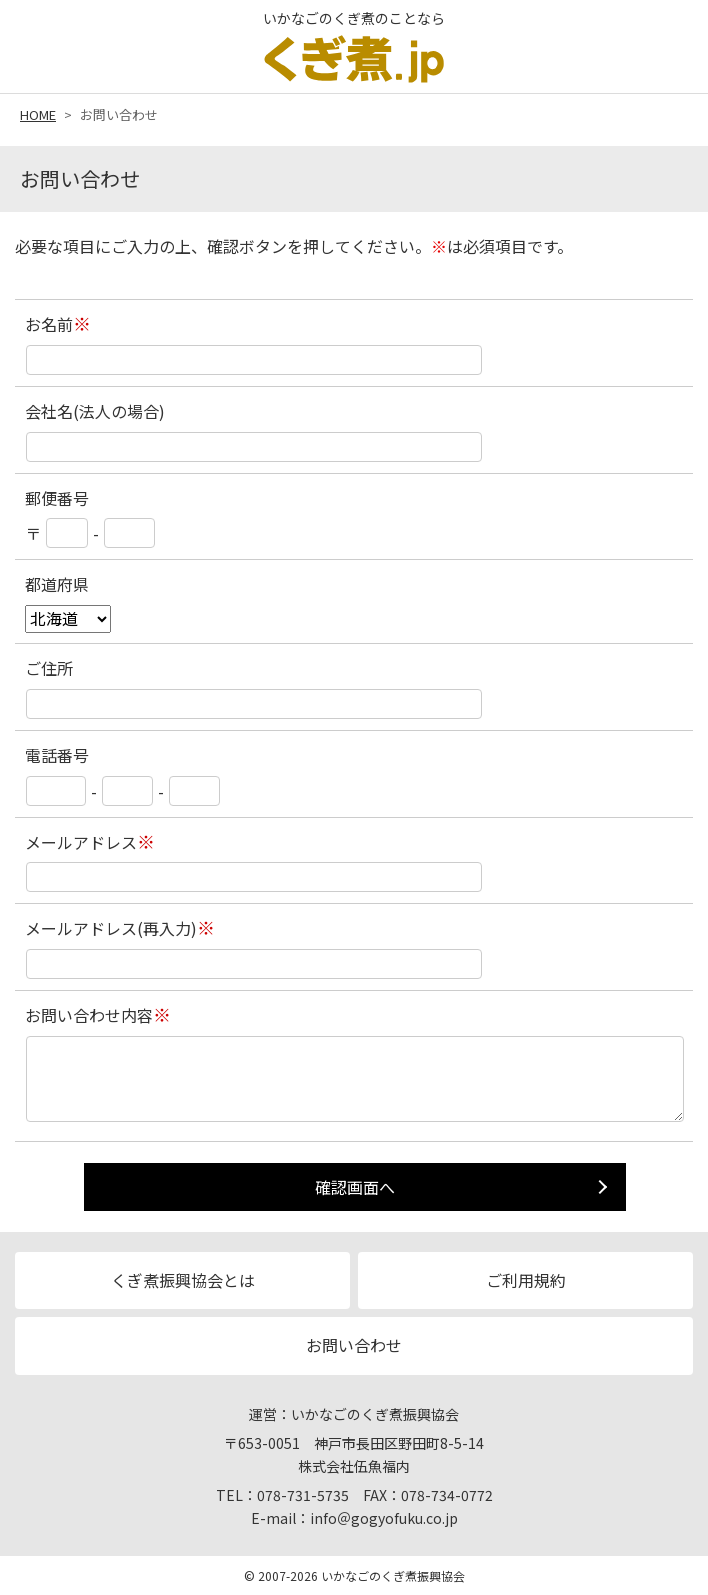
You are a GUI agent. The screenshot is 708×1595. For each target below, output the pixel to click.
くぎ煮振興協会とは (183, 1280)
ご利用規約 (526, 1280)
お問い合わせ (354, 1345)
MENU (673, 43)
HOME (38, 114)
